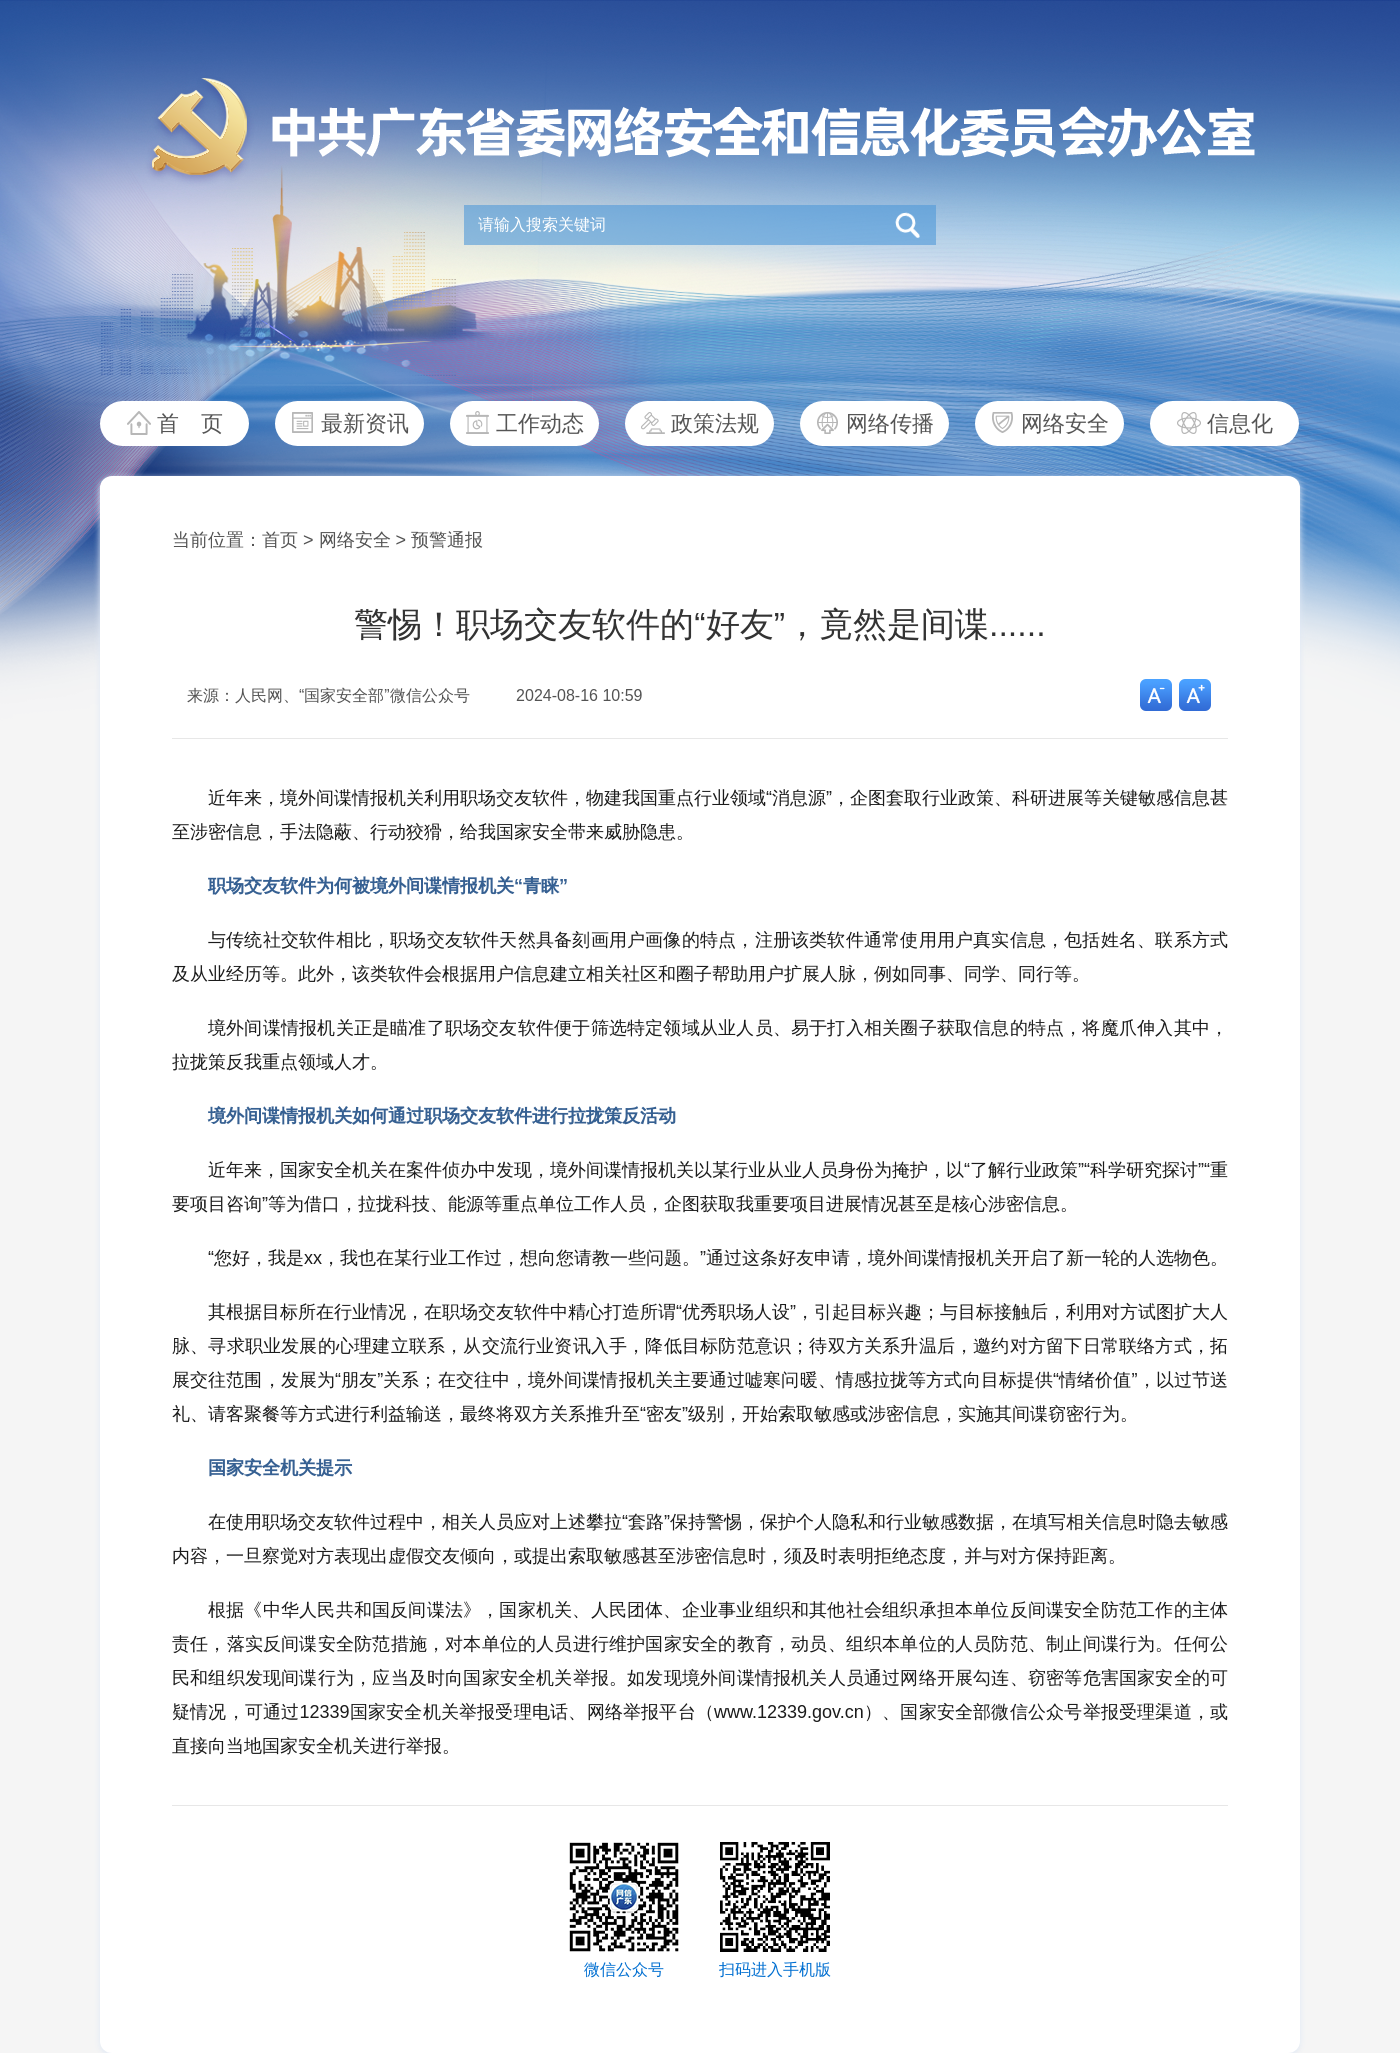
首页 (280, 540)
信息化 (1240, 423)
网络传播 (890, 423)
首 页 (190, 423)
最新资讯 (365, 423)
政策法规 (715, 423)
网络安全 (1065, 423)
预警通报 (447, 540)
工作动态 (540, 423)
